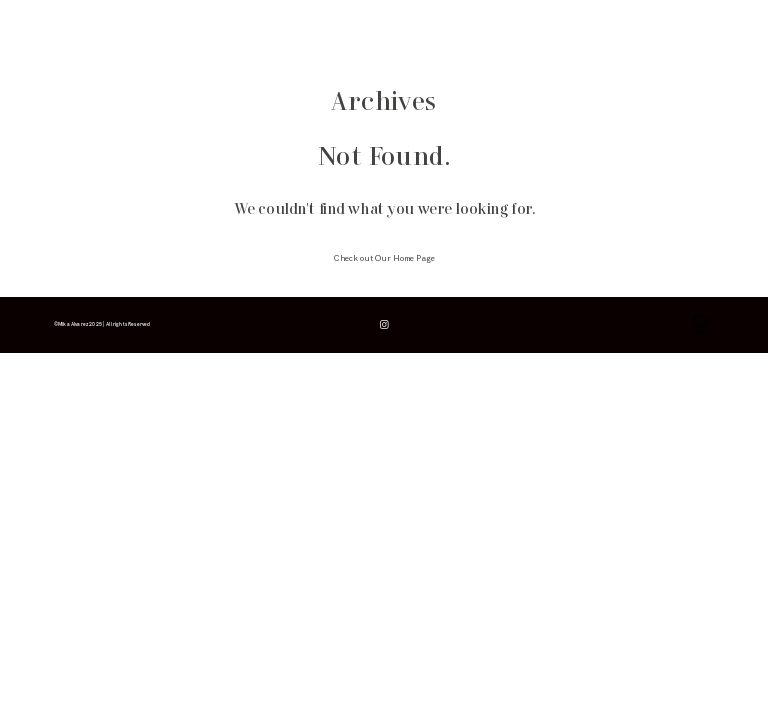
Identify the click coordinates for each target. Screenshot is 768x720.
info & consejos (122, 31)
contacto (305, 31)
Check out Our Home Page (384, 258)
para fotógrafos (244, 31)
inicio (63, 31)
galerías (184, 31)
